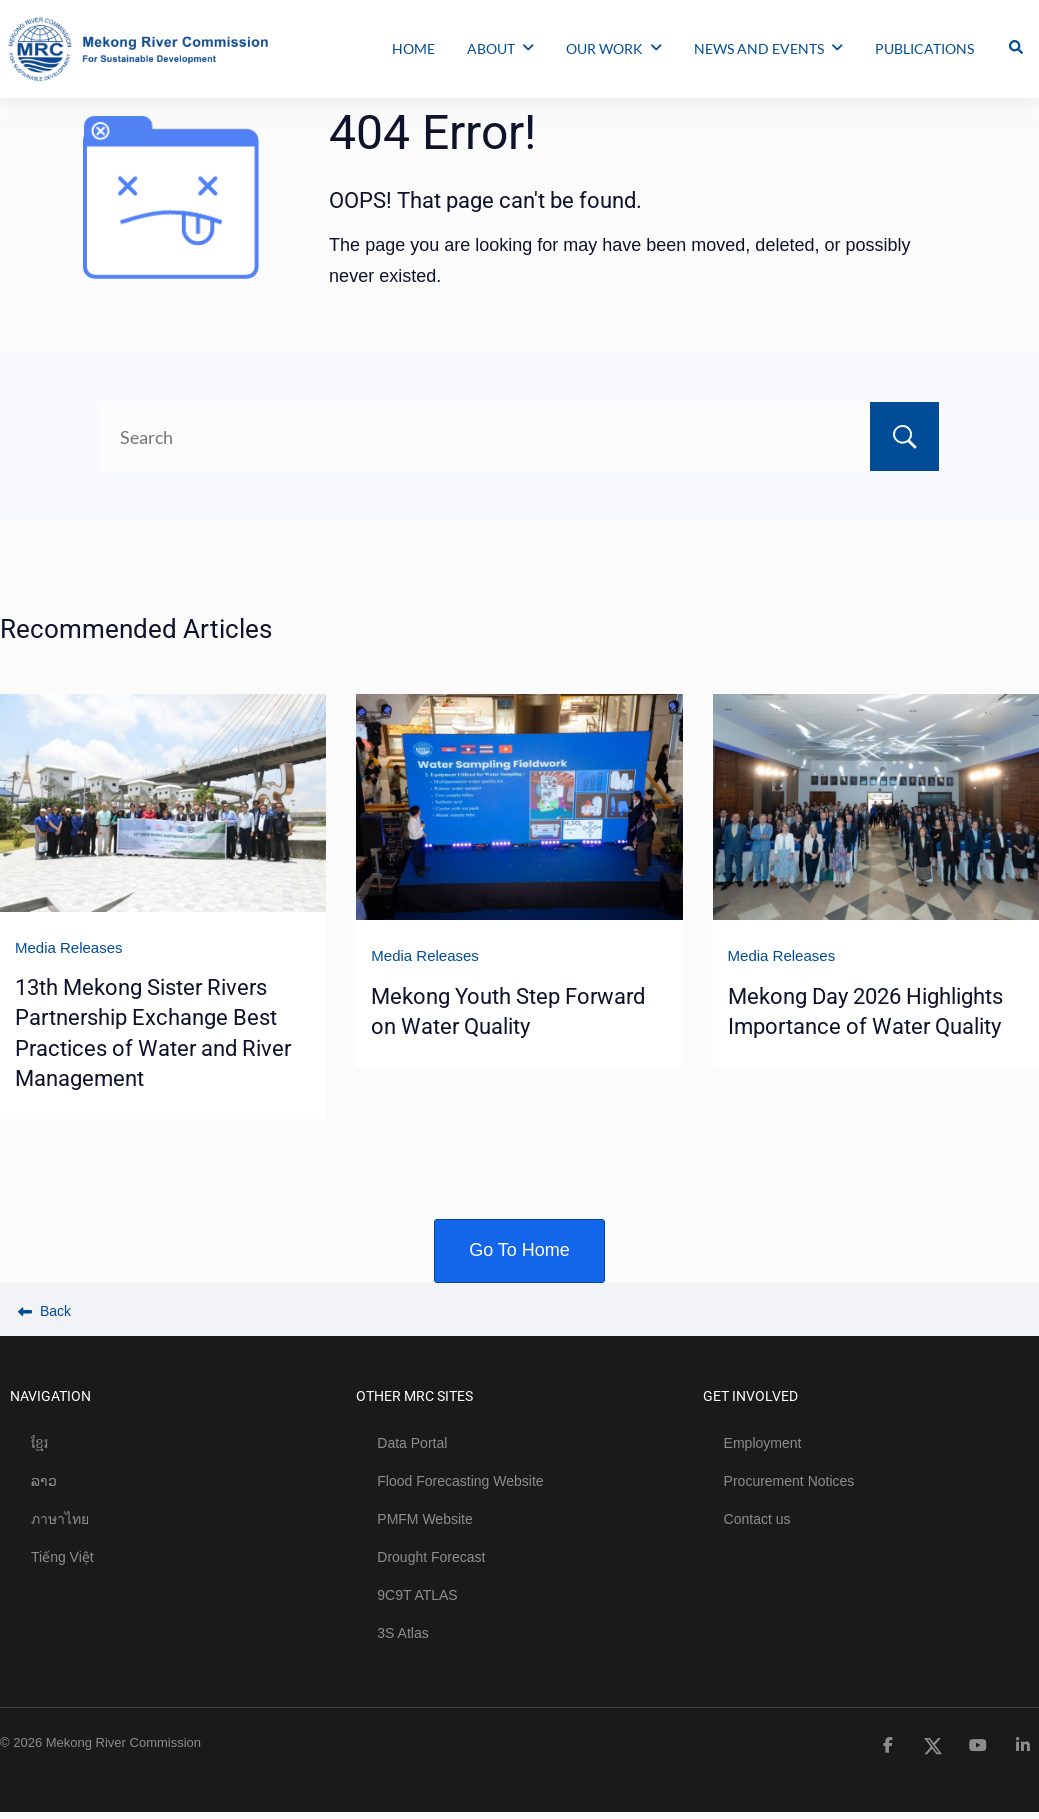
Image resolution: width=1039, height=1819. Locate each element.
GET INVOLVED (750, 1396)
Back (44, 1311)
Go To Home (519, 1250)
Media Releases (69, 947)
